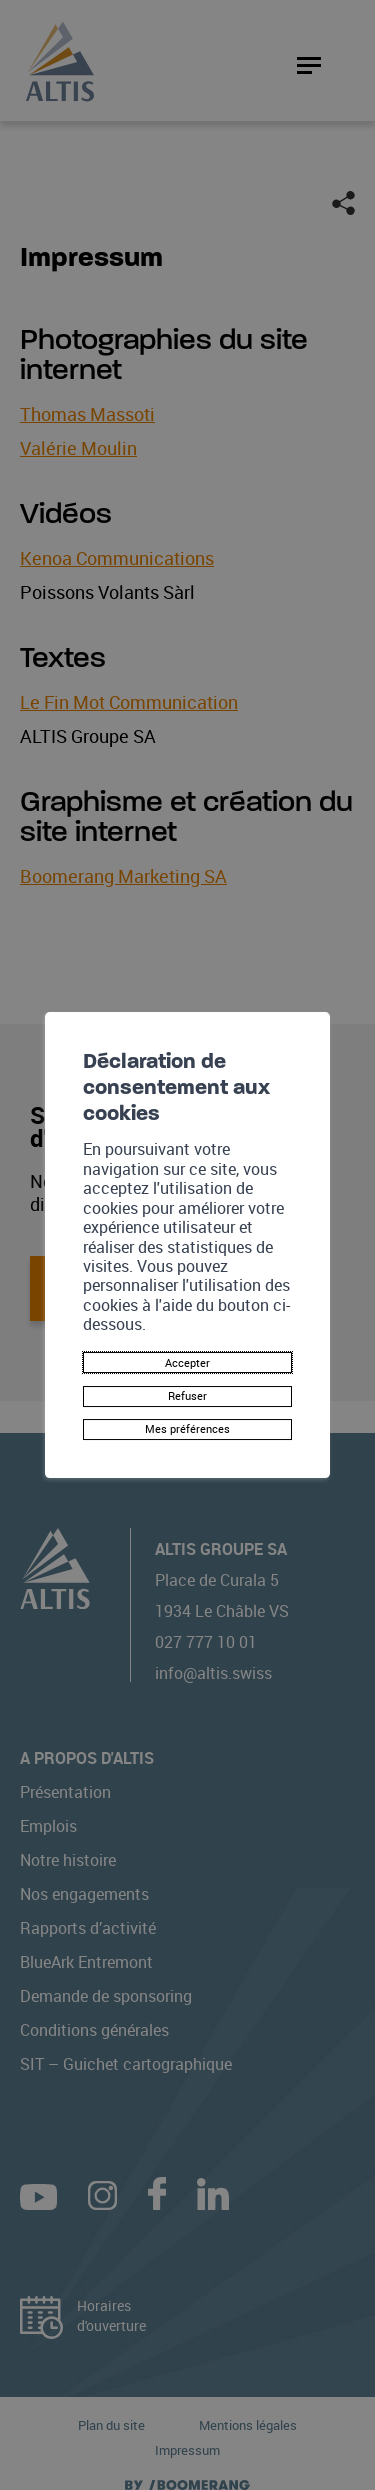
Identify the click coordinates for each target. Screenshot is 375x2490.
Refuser (188, 1395)
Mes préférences (188, 1435)
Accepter (187, 1356)
